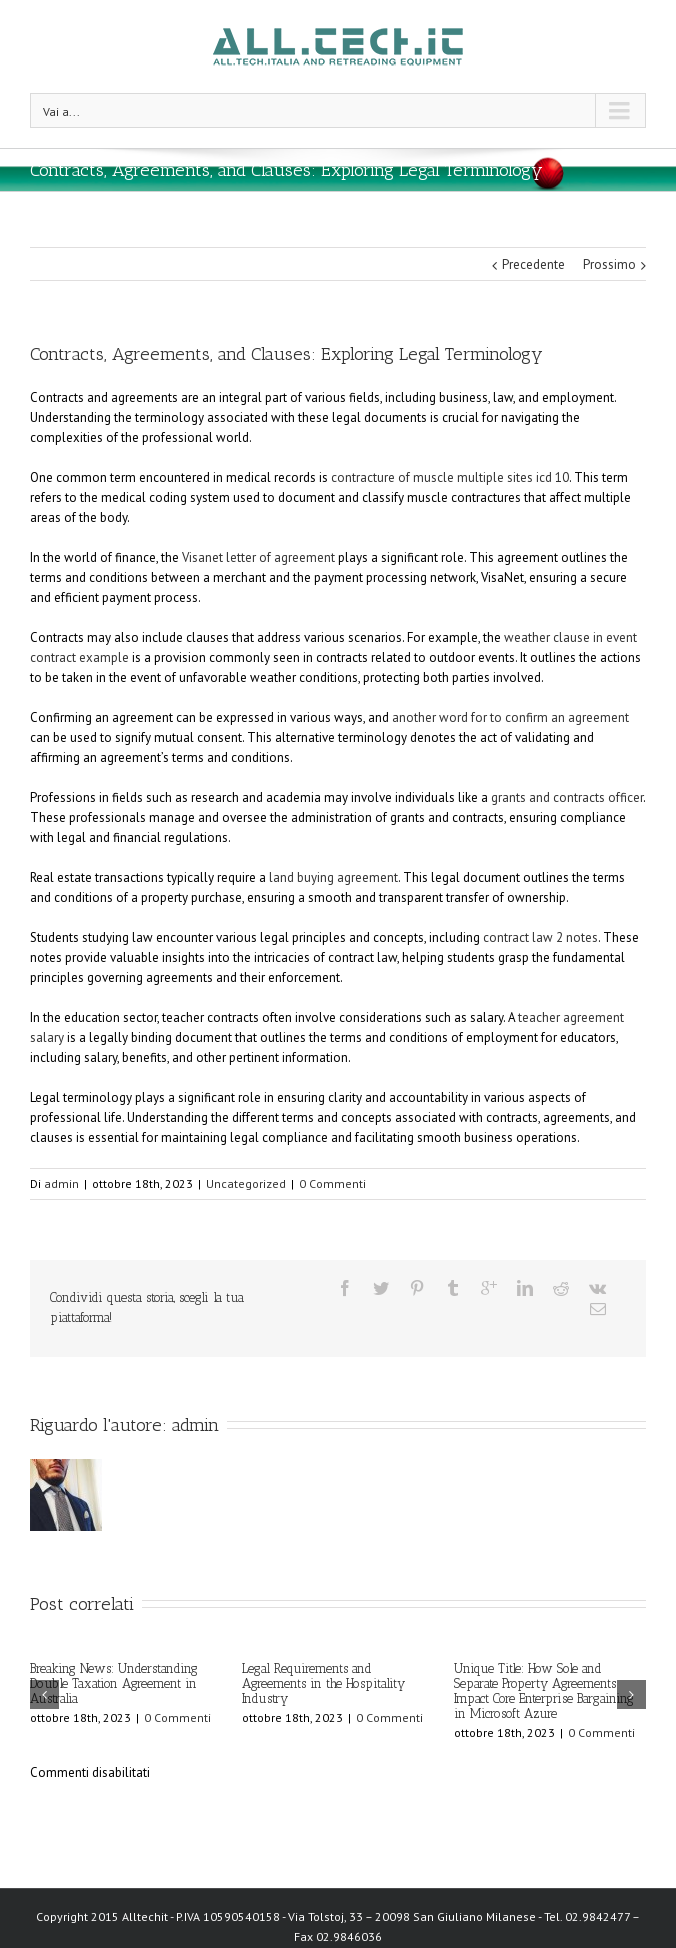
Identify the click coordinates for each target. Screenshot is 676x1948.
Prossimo (609, 264)
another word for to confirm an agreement (510, 717)
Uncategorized (246, 1183)
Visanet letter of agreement (258, 557)
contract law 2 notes (540, 937)
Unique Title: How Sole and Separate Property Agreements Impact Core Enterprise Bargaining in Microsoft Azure (544, 1691)
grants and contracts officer (567, 797)
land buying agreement (333, 877)
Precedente (533, 264)
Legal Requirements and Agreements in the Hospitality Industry (323, 1683)
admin (61, 1183)
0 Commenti (332, 1183)
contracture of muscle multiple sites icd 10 (450, 477)
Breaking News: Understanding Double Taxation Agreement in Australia (114, 1683)
